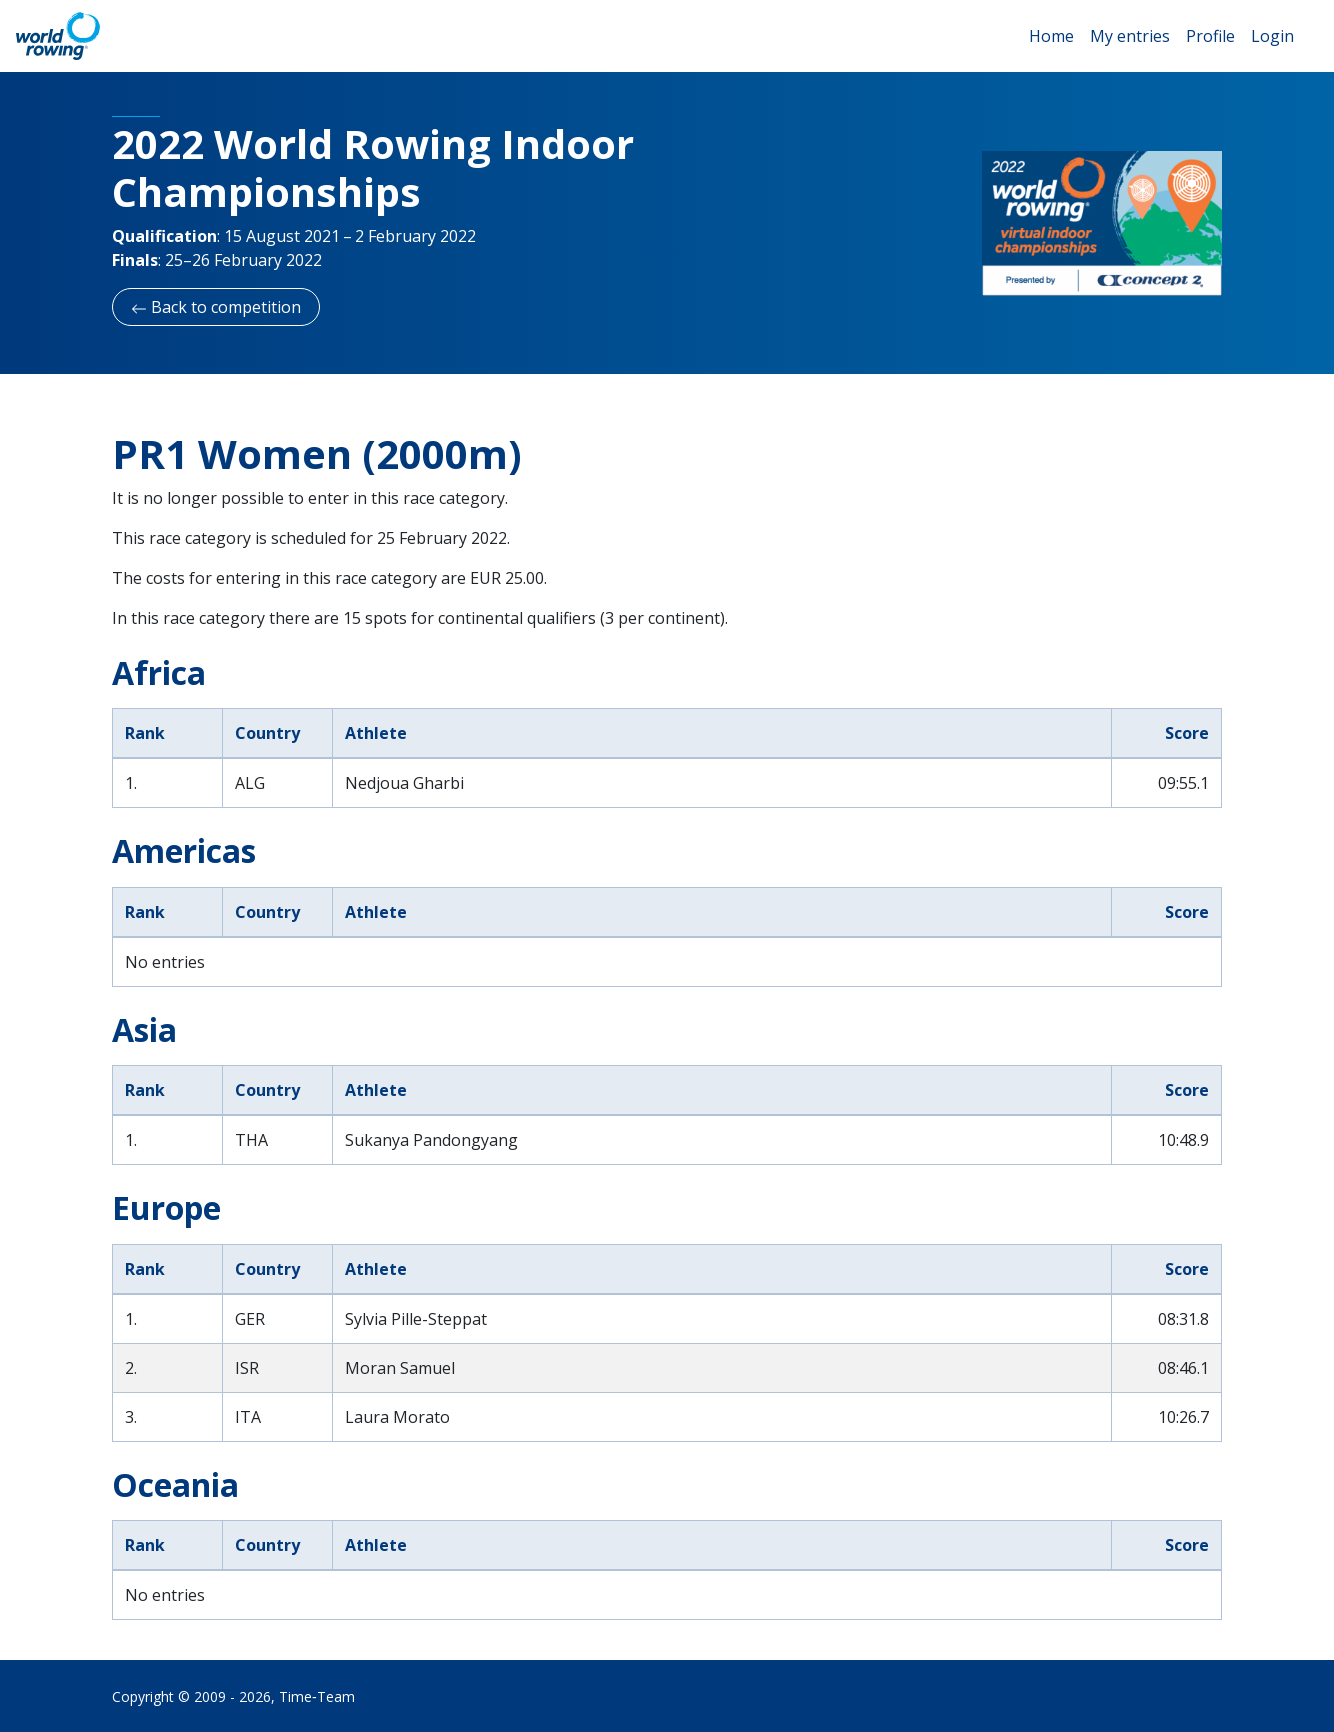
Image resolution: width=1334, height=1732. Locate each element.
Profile (1210, 36)
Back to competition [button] (216, 307)
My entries (1130, 36)
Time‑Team (317, 1696)
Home (1051, 36)
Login (1272, 36)
